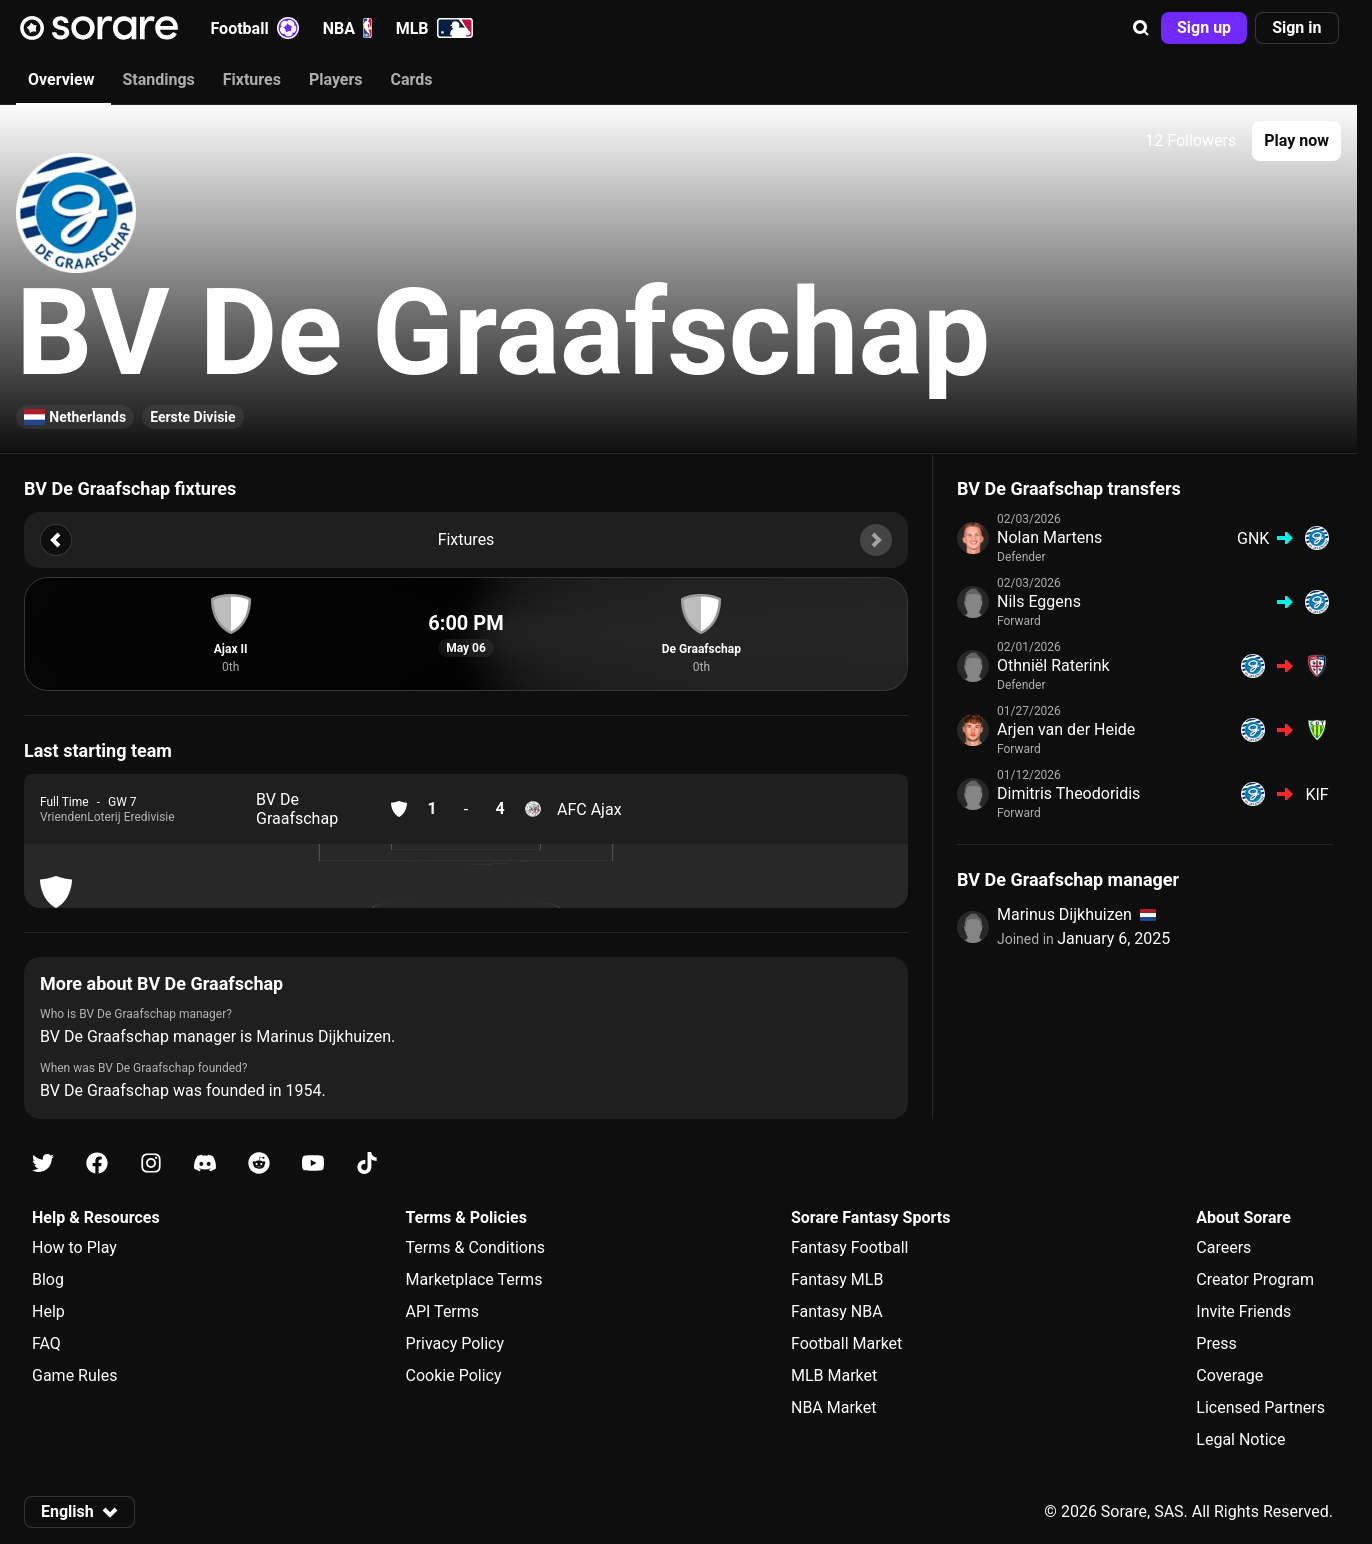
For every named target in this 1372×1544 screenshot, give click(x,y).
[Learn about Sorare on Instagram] (151, 1163)
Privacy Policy (455, 1343)
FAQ (46, 1343)
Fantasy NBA (837, 1311)
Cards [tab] (412, 79)
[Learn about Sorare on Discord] (205, 1163)
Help (48, 1311)
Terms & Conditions (476, 1247)
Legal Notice (1240, 1439)
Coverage (1229, 1375)
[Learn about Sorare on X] (43, 1163)
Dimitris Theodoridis (1068, 793)
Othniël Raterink (1053, 665)
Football (255, 28)
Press (1216, 1343)
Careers (1223, 1247)
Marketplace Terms (474, 1279)
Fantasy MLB (837, 1279)
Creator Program (1255, 1279)
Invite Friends (1243, 1311)
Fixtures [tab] (252, 79)
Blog (48, 1279)
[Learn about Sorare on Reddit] (259, 1163)
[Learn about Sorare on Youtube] (313, 1163)
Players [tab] (336, 79)
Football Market (846, 1343)
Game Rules (74, 1375)
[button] (1141, 28)
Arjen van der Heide (1066, 729)
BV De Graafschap (297, 809)
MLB (434, 28)
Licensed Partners (1260, 1407)
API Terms (443, 1311)
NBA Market (834, 1407)
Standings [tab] (158, 79)
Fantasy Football (849, 1247)
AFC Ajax (589, 809)
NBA (347, 28)
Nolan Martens (1049, 537)
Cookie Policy (454, 1375)
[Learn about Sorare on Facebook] (97, 1163)
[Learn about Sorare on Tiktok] (367, 1163)
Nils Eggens (1039, 601)
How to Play (74, 1247)
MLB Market (834, 1375)
